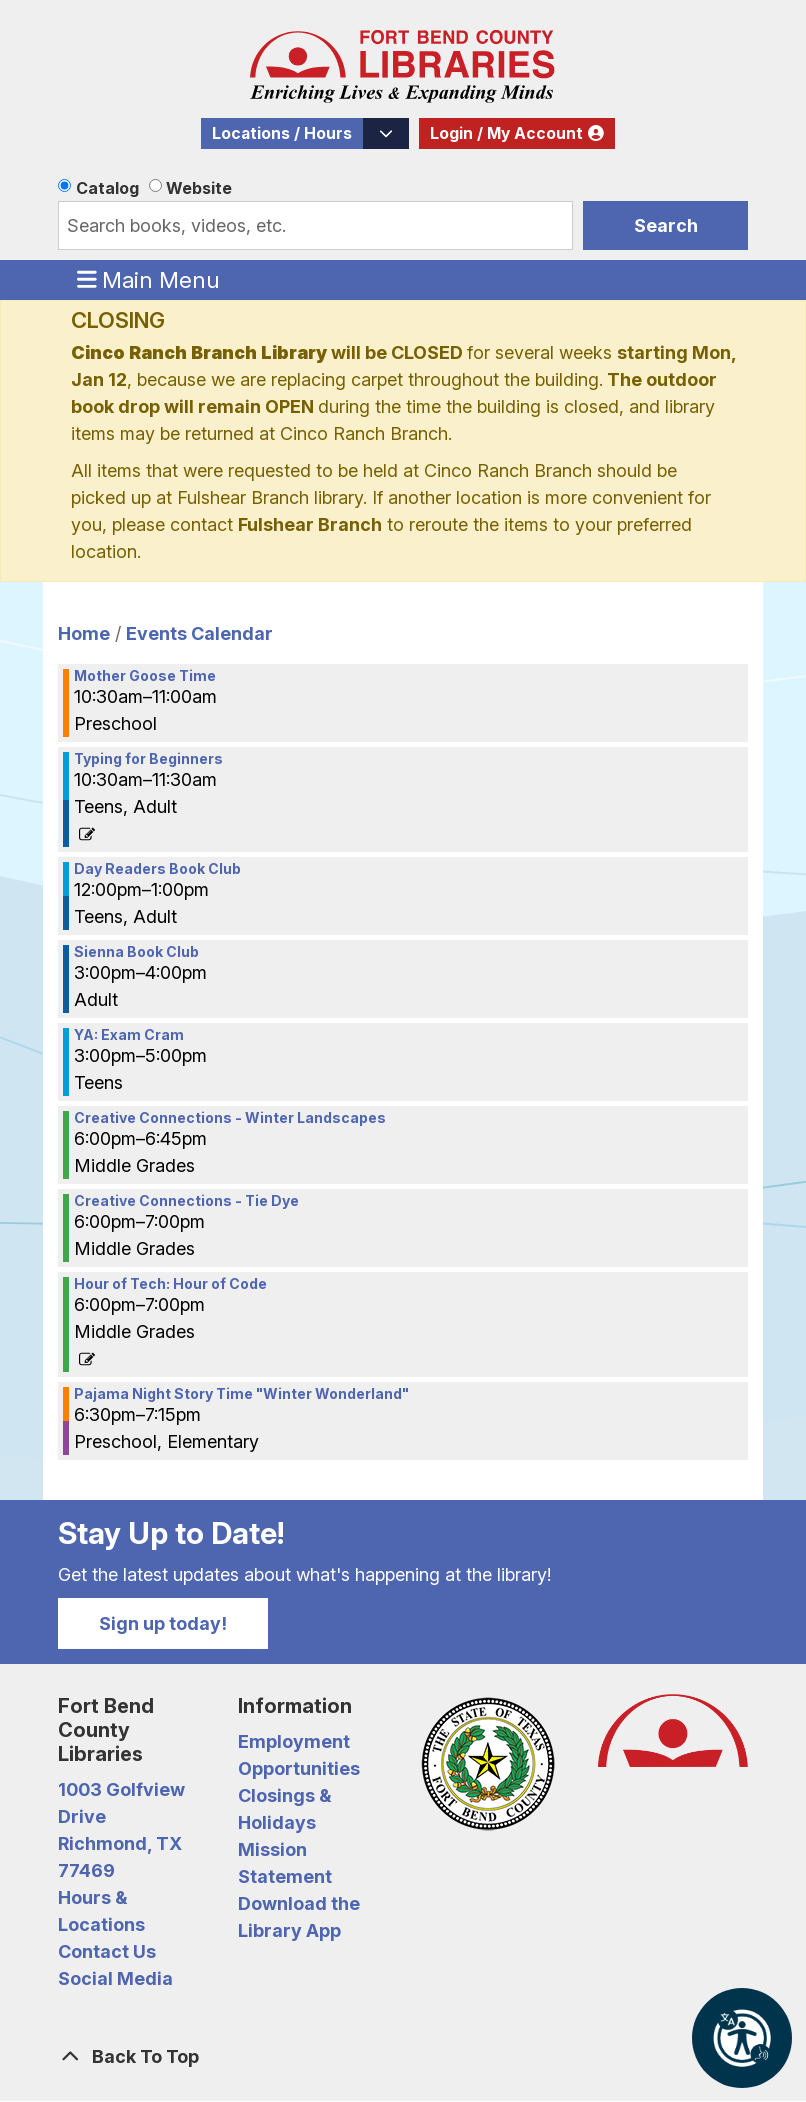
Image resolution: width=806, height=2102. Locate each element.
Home (84, 633)
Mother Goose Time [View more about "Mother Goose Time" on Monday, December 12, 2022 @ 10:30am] (145, 676)
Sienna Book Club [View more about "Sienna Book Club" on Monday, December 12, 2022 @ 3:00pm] (136, 952)
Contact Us (107, 1951)
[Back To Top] (403, 2056)
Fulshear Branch (310, 524)
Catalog (107, 188)
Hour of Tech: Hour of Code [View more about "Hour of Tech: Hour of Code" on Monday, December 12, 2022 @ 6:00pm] (170, 1284)
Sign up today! (163, 1623)
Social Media (115, 1978)
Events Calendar (199, 633)
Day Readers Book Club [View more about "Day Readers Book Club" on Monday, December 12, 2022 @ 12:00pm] (157, 869)
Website (199, 188)
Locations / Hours (282, 133)
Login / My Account (506, 133)
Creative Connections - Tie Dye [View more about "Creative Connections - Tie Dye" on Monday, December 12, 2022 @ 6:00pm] (186, 1201)
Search (666, 225)
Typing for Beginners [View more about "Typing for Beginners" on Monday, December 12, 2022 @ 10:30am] (148, 759)
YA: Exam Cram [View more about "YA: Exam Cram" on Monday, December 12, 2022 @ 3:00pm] (129, 1035)
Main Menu (149, 279)
